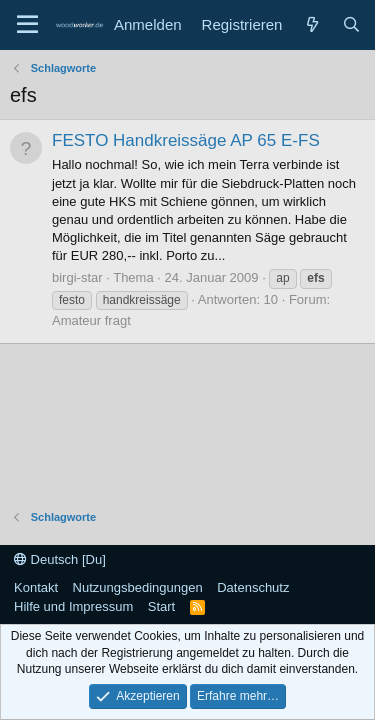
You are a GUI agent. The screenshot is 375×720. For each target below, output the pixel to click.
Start (161, 606)
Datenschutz (253, 587)
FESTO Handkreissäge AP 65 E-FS (186, 140)
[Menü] (27, 25)
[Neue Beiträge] (311, 24)
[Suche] (351, 24)
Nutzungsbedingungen (138, 587)
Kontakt (36, 587)
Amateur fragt (91, 320)
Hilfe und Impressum (73, 606)
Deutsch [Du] (60, 559)
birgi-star (77, 277)
